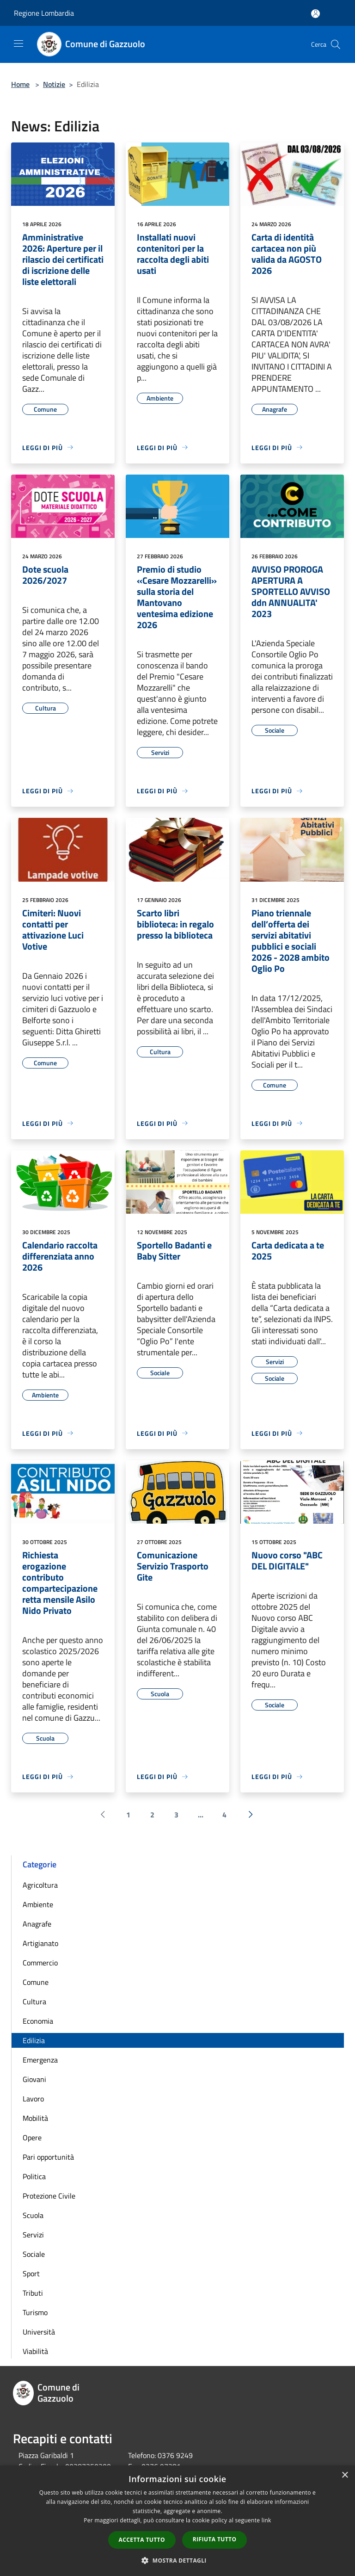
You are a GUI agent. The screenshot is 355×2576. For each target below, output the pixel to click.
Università (39, 2331)
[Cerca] (335, 44)
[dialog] (177, 2520)
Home (20, 84)
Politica (34, 2176)
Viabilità (35, 2351)
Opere (32, 2137)
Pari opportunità (48, 2156)
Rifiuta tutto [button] (215, 2539)
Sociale (34, 2254)
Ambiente (38, 1904)
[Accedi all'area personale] (315, 13)
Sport (31, 2273)
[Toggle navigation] (18, 43)
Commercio (40, 1962)
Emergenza (40, 2059)
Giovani (34, 2079)
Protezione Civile (49, 2195)
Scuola (33, 2215)
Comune (36, 1982)
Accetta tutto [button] (142, 2540)
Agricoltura (40, 1884)
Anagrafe (37, 1923)
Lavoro (33, 2098)
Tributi (33, 2292)
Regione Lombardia (44, 13)
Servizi (33, 2234)
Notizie (54, 84)
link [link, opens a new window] (266, 2520)
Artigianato (40, 1943)
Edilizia (34, 2040)
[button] (177, 2560)
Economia (38, 2020)
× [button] (344, 2475)
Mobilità (35, 2118)
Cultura (34, 2001)
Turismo (35, 2312)
